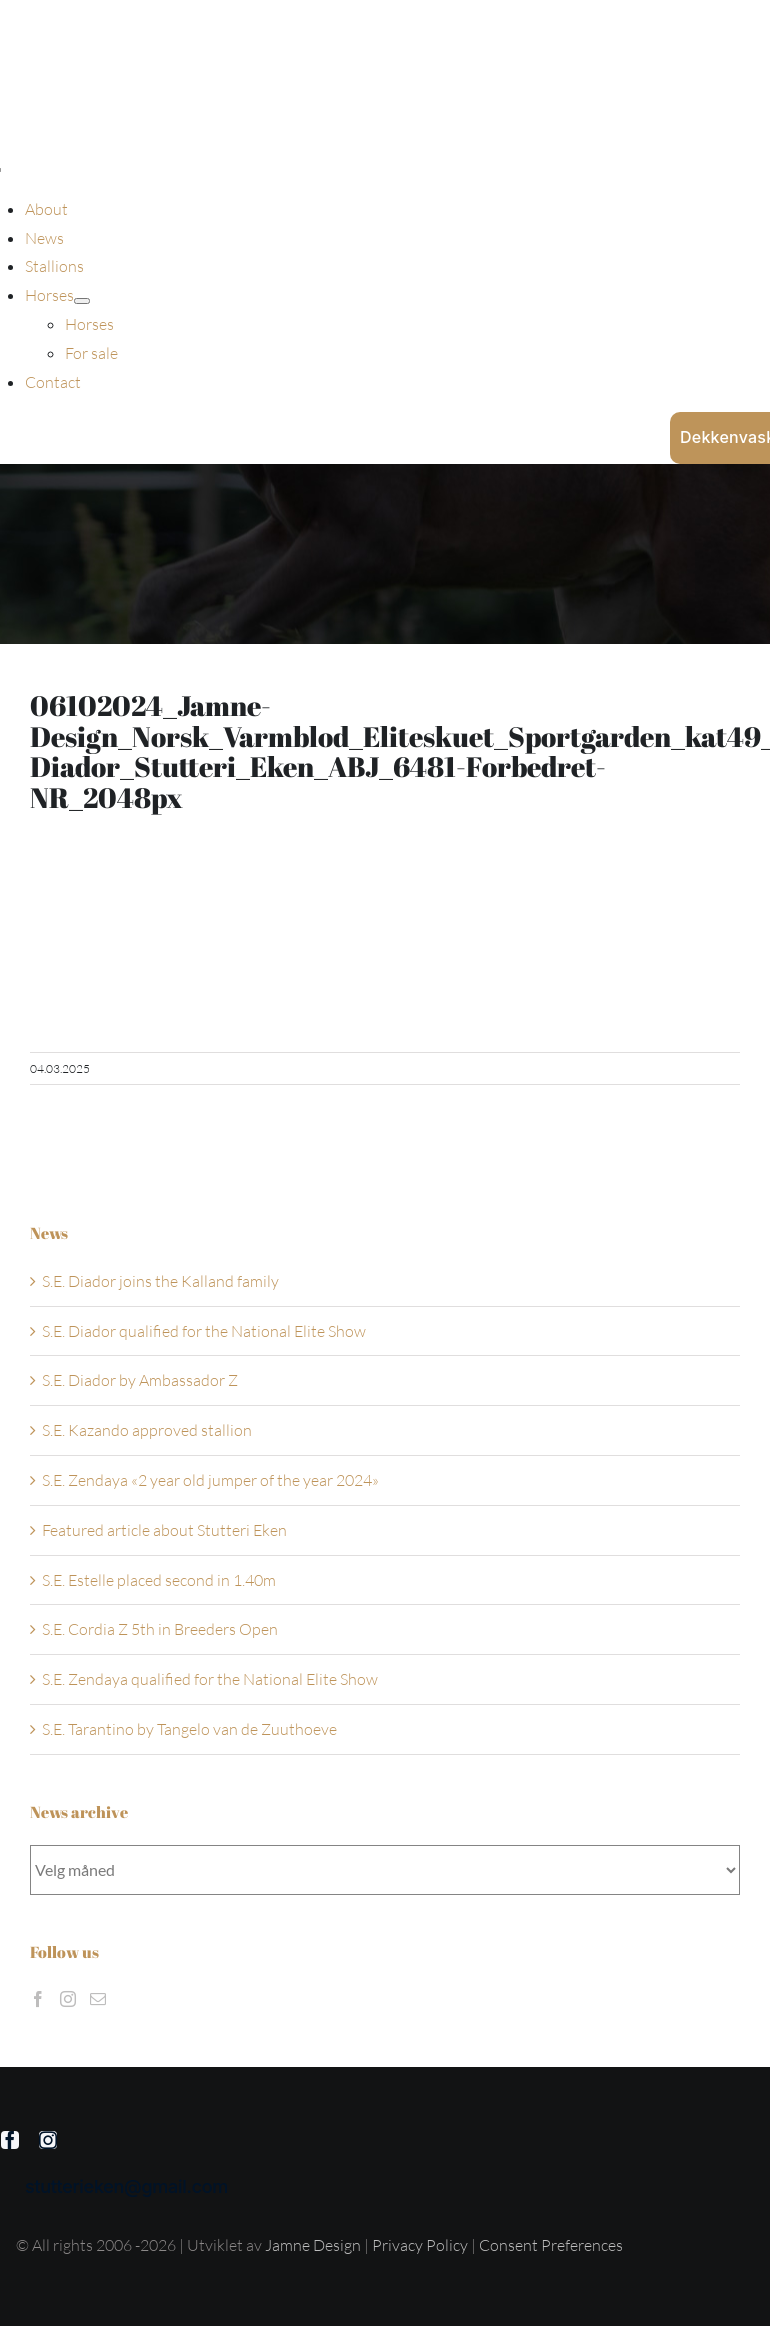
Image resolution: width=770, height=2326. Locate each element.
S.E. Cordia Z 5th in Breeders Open (160, 1629)
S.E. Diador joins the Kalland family (160, 1281)
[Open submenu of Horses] (82, 301)
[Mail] (98, 1999)
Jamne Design (313, 2245)
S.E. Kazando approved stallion (147, 1430)
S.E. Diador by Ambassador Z (140, 1380)
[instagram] (48, 2140)
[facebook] (10, 2140)
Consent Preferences (551, 2245)
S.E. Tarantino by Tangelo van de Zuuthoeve (189, 1729)
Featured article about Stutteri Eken (164, 1530)
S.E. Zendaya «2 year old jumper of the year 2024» (210, 1480)
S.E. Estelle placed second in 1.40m (159, 1580)
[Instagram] (68, 1999)
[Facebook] (38, 1999)
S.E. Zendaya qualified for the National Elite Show (210, 1679)
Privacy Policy (421, 2245)
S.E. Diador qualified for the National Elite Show (204, 1331)
